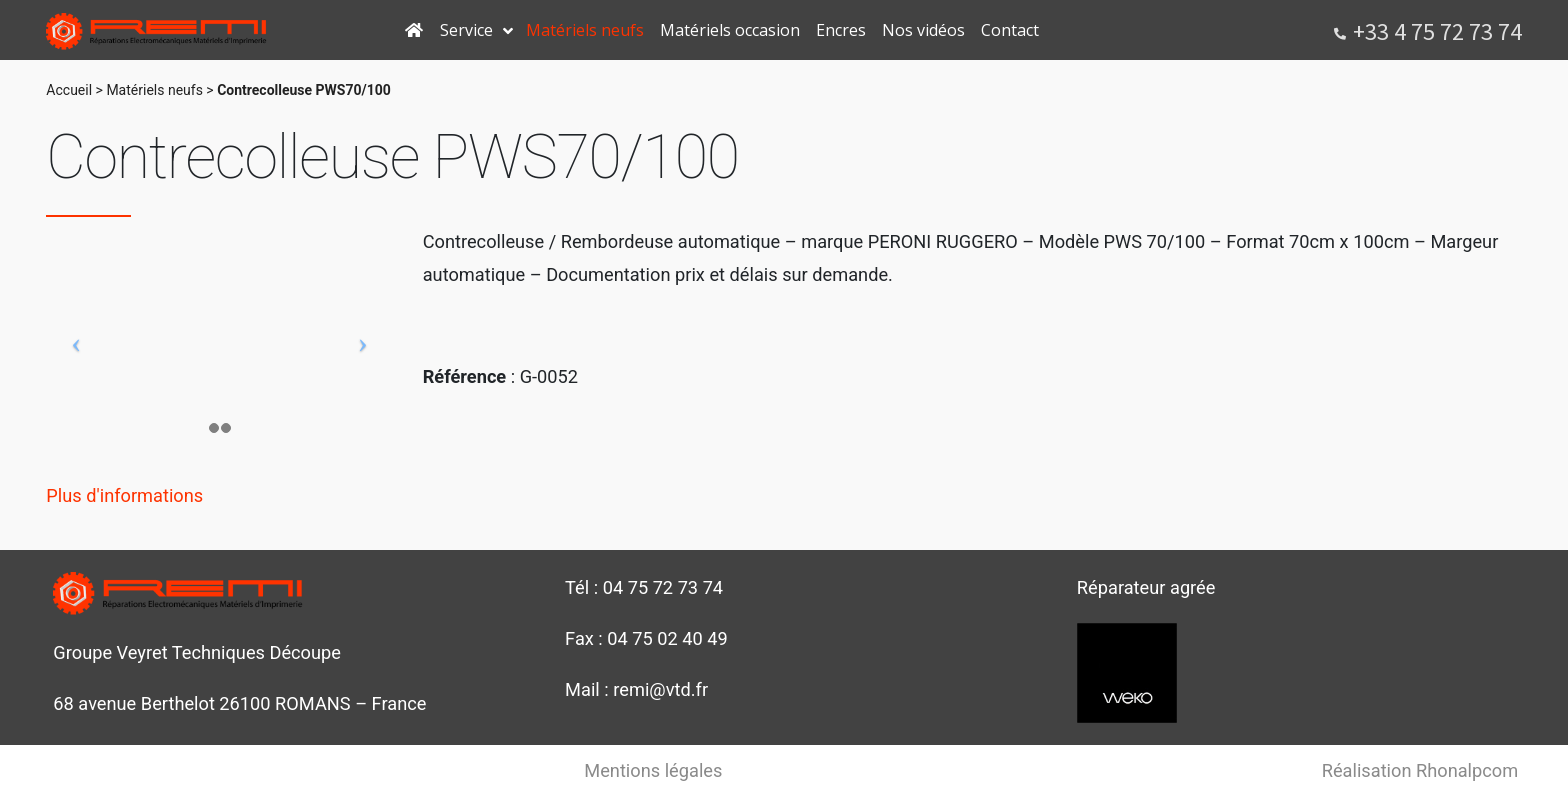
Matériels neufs (154, 90)
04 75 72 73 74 (663, 587)
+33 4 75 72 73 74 (1437, 31)
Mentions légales (653, 770)
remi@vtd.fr (660, 689)
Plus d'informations (124, 495)
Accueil (69, 90)
